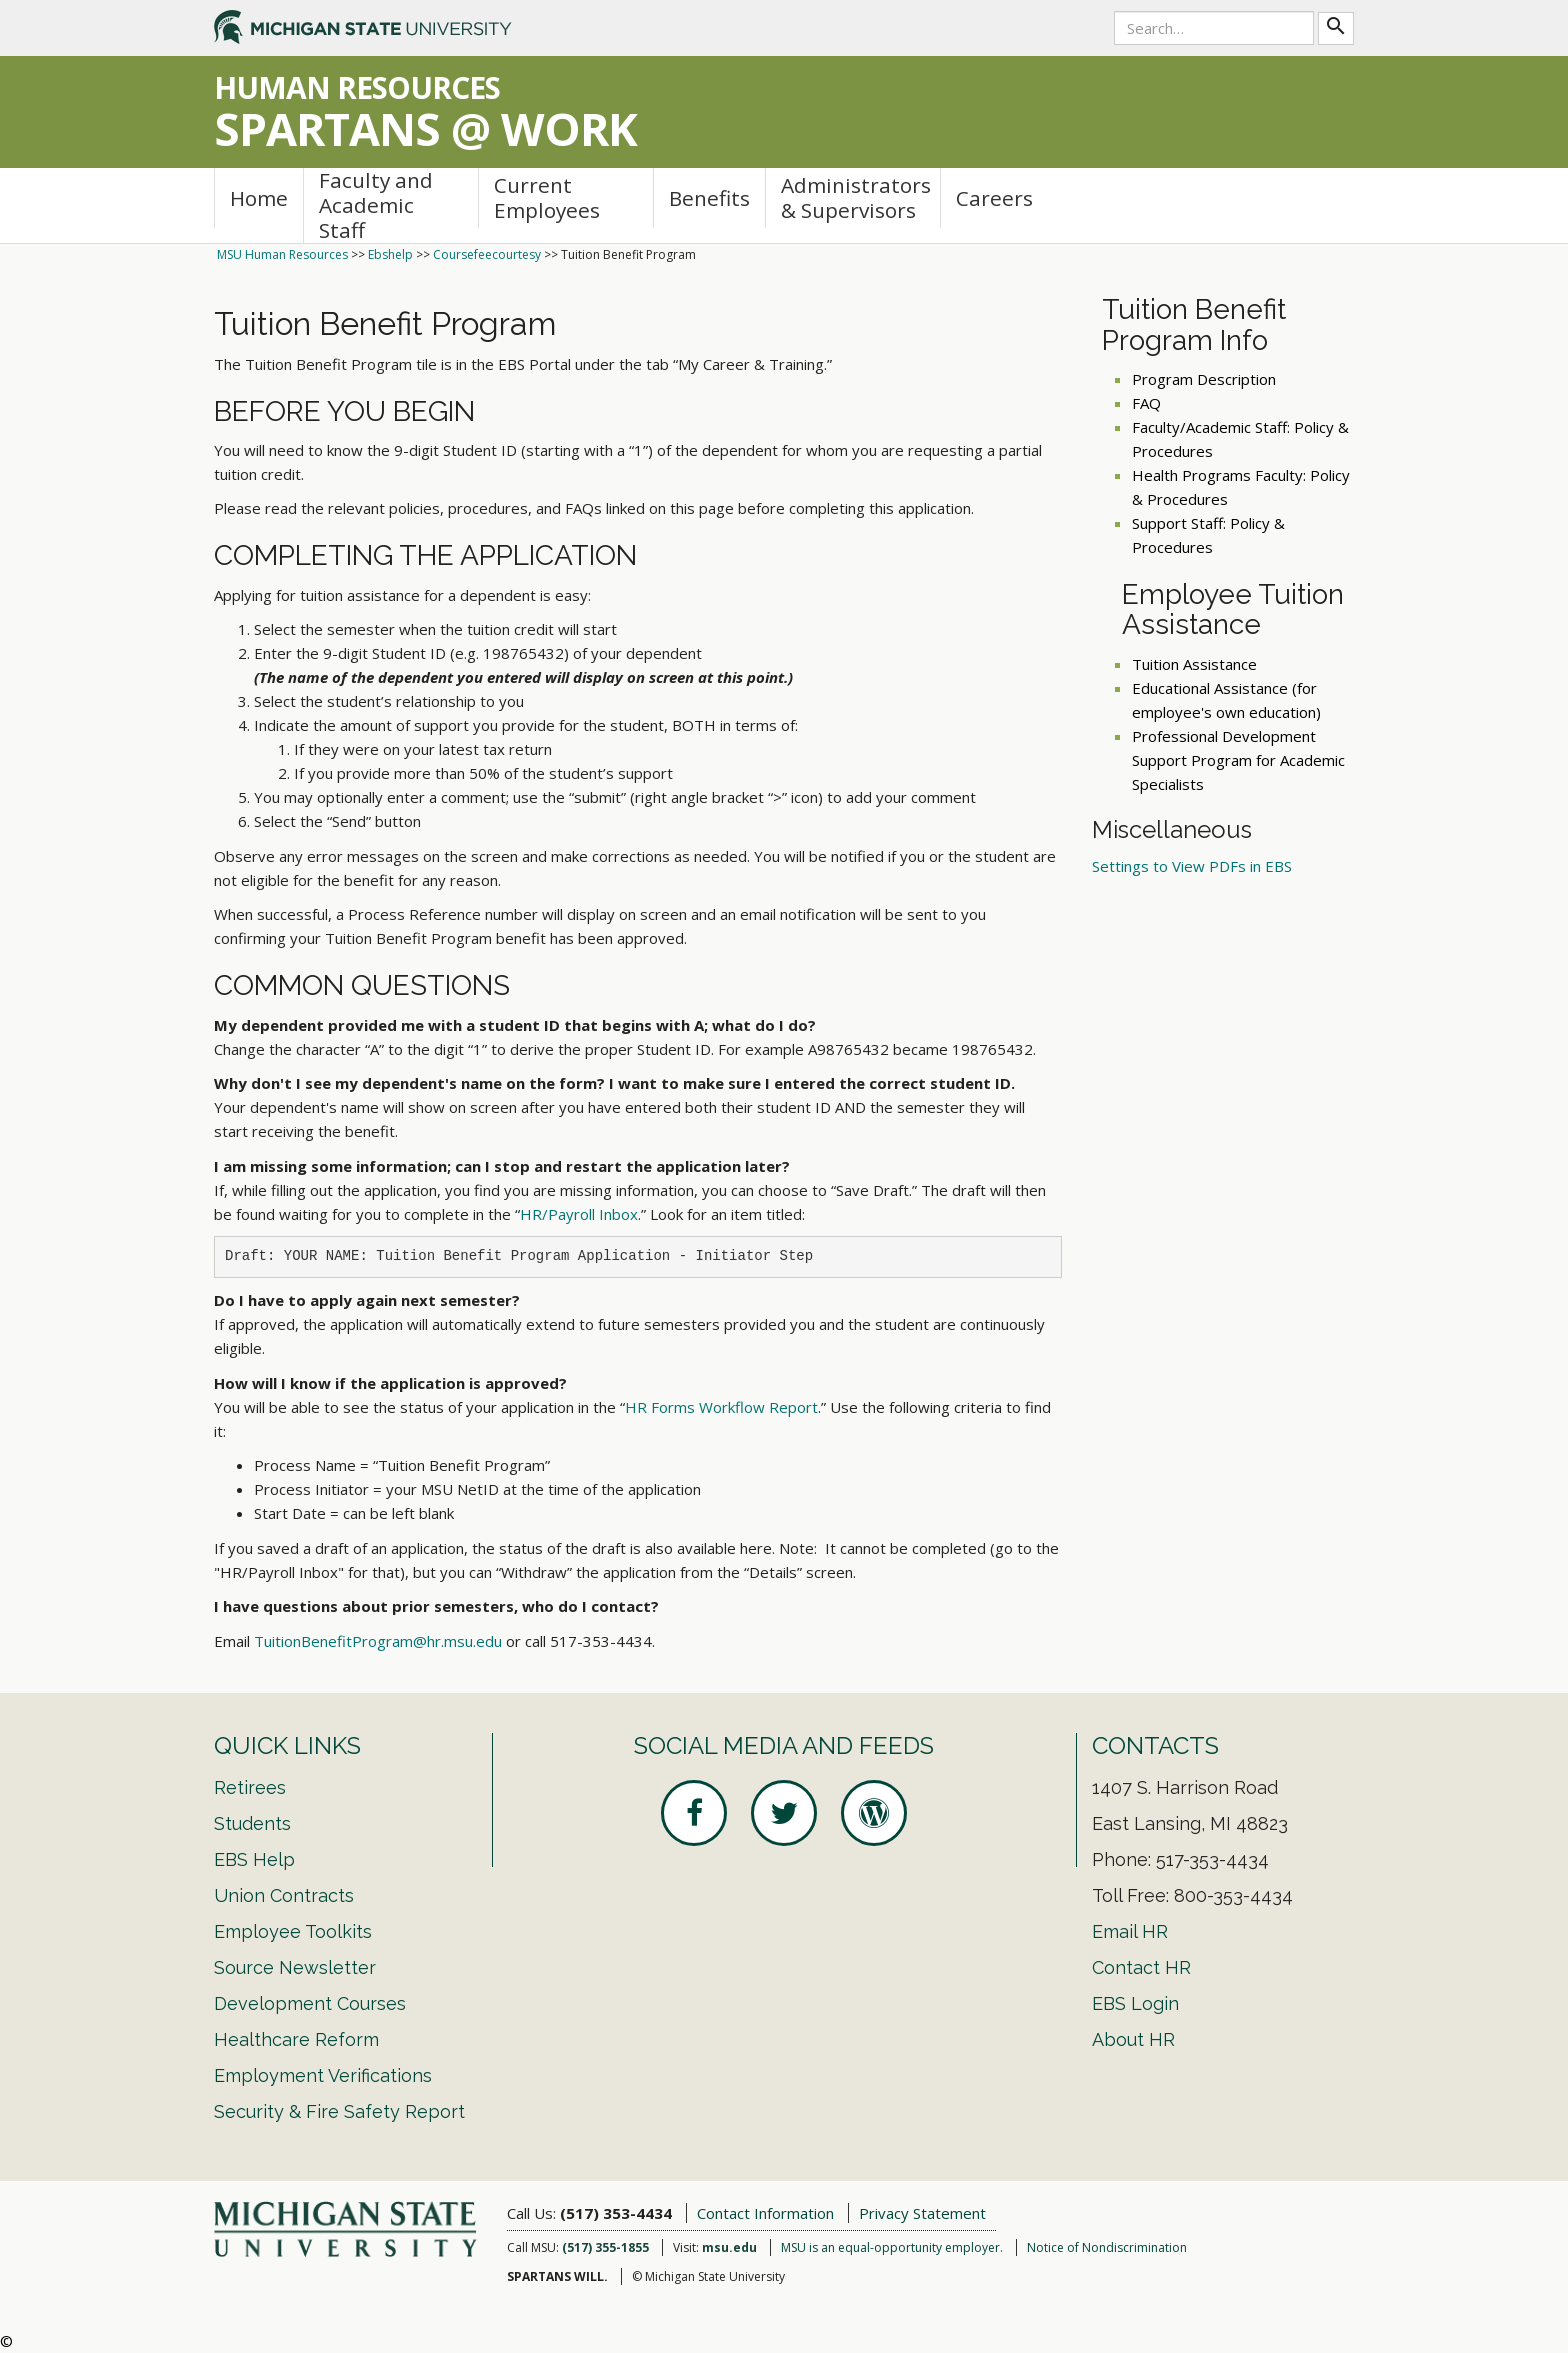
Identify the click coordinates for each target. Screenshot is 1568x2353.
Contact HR (1141, 1967)
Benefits (709, 198)
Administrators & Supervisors (856, 197)
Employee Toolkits (293, 1931)
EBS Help (254, 1859)
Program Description (1204, 379)
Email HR (1130, 1931)
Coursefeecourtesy (487, 254)
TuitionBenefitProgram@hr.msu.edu (378, 1641)
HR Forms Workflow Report (721, 1407)
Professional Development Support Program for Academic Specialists (1238, 760)
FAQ (1146, 403)
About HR (1133, 2039)
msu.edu (729, 2247)
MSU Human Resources (282, 254)
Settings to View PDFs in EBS (1192, 866)
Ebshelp (390, 254)
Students (252, 1823)
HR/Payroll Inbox (579, 1214)
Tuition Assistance (1194, 664)
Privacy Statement (922, 2213)
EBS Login (1135, 2003)
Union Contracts (284, 1895)
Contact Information (765, 2213)
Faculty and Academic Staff (376, 205)
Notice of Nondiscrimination (1107, 2247)
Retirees (250, 1787)
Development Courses (310, 2003)
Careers (994, 198)
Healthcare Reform (296, 2039)
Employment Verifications (323, 2075)
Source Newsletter (295, 1967)
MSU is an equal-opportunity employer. (892, 2247)
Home (259, 198)
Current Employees (547, 197)
